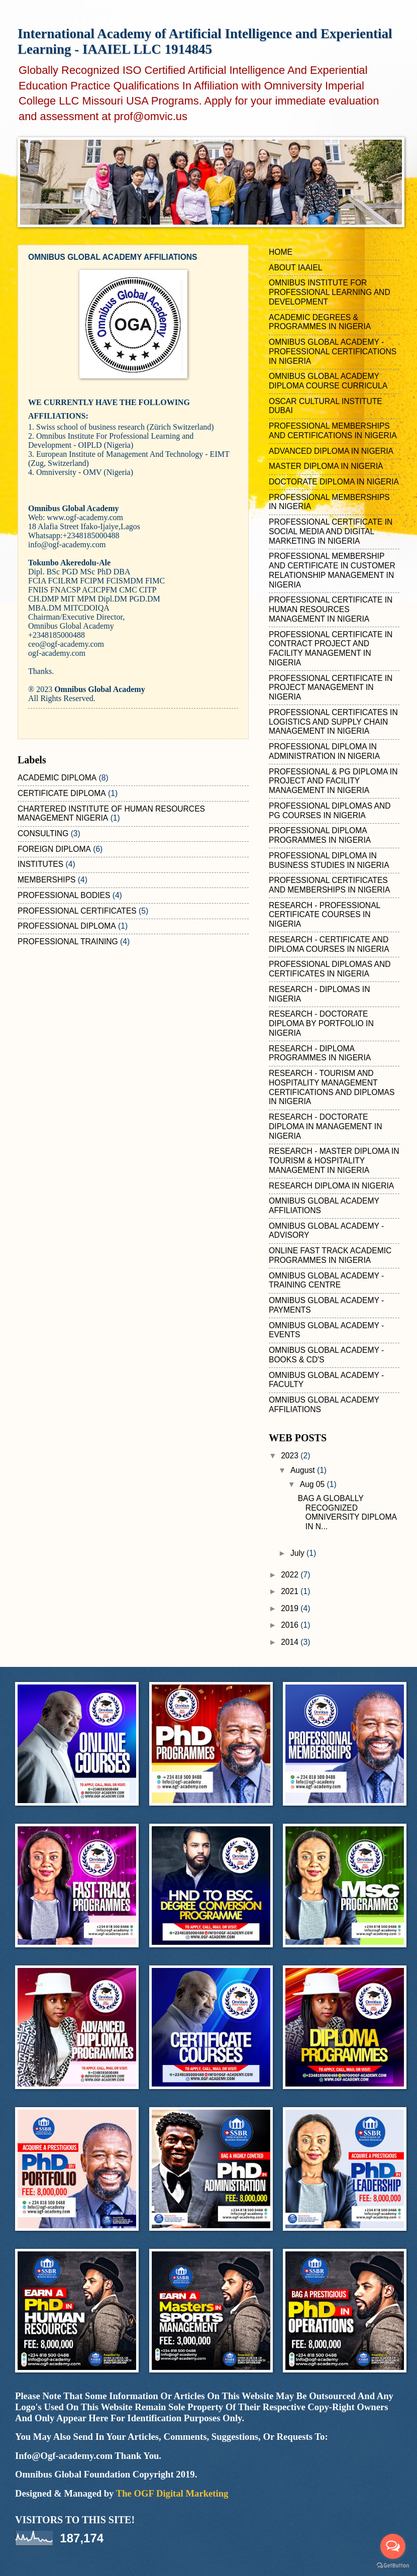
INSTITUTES (40, 864)
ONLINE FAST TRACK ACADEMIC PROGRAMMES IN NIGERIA (330, 1255)
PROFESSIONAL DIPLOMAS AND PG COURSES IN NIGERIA (330, 811)
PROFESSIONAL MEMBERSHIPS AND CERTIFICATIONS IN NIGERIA (333, 431)
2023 (290, 1455)
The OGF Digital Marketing (172, 2493)
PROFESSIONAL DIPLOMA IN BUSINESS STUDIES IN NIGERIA (329, 860)
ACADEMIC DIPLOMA (57, 777)
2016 (290, 1625)
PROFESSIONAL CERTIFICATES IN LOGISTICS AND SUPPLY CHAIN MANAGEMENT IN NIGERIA (333, 722)
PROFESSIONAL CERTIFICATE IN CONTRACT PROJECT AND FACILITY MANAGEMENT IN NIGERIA (330, 648)
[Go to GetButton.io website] (393, 2565)
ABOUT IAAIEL (296, 267)
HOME (280, 252)
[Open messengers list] (392, 2546)
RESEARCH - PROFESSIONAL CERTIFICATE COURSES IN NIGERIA (324, 915)
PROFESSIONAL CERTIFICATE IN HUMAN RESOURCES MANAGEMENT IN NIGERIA (330, 609)
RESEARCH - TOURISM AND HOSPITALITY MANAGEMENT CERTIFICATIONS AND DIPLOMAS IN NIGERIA (331, 1087)
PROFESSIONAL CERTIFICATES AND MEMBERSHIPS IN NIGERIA (329, 885)
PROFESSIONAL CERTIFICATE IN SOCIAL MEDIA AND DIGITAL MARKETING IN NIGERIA (330, 531)
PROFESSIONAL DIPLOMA (67, 926)
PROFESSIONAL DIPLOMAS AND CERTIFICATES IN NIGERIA (330, 969)
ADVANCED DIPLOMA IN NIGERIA (331, 451)
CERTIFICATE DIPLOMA (62, 793)
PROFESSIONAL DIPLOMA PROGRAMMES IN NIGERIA (320, 835)
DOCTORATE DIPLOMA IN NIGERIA (334, 481)
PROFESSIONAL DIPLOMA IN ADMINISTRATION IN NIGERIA (324, 751)
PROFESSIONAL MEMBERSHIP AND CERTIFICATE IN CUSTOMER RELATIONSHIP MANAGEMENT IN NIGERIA (332, 570)
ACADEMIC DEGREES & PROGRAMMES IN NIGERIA (320, 322)
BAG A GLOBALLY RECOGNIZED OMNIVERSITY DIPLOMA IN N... (347, 1512)
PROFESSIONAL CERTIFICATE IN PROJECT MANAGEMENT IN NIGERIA (330, 688)
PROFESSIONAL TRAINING (68, 941)
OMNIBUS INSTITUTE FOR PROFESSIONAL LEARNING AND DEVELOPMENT (329, 292)
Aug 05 (313, 1484)
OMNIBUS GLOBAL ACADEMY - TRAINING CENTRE (326, 1280)
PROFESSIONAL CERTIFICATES (77, 911)
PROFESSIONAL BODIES (64, 895)
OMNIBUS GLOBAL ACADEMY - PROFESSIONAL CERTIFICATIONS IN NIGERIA (332, 351)
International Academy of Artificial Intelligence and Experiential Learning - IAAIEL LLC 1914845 (205, 41)
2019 (290, 1608)
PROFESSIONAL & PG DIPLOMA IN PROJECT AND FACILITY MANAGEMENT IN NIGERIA (333, 781)
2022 (290, 1574)
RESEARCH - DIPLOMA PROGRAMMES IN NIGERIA (320, 1053)
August (303, 1470)
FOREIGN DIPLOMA (54, 849)
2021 (290, 1591)
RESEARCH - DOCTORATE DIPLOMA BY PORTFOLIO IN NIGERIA (321, 1023)
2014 (290, 1642)
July (298, 1553)
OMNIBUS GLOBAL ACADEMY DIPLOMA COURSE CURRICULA (328, 381)
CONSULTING (43, 833)
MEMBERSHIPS (46, 879)
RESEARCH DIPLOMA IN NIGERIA (331, 1185)
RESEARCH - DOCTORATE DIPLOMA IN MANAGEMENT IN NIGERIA (325, 1126)
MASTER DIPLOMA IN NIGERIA (326, 466)
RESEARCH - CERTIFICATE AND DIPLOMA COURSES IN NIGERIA (329, 944)
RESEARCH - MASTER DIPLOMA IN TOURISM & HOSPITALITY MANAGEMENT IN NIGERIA (334, 1160)
